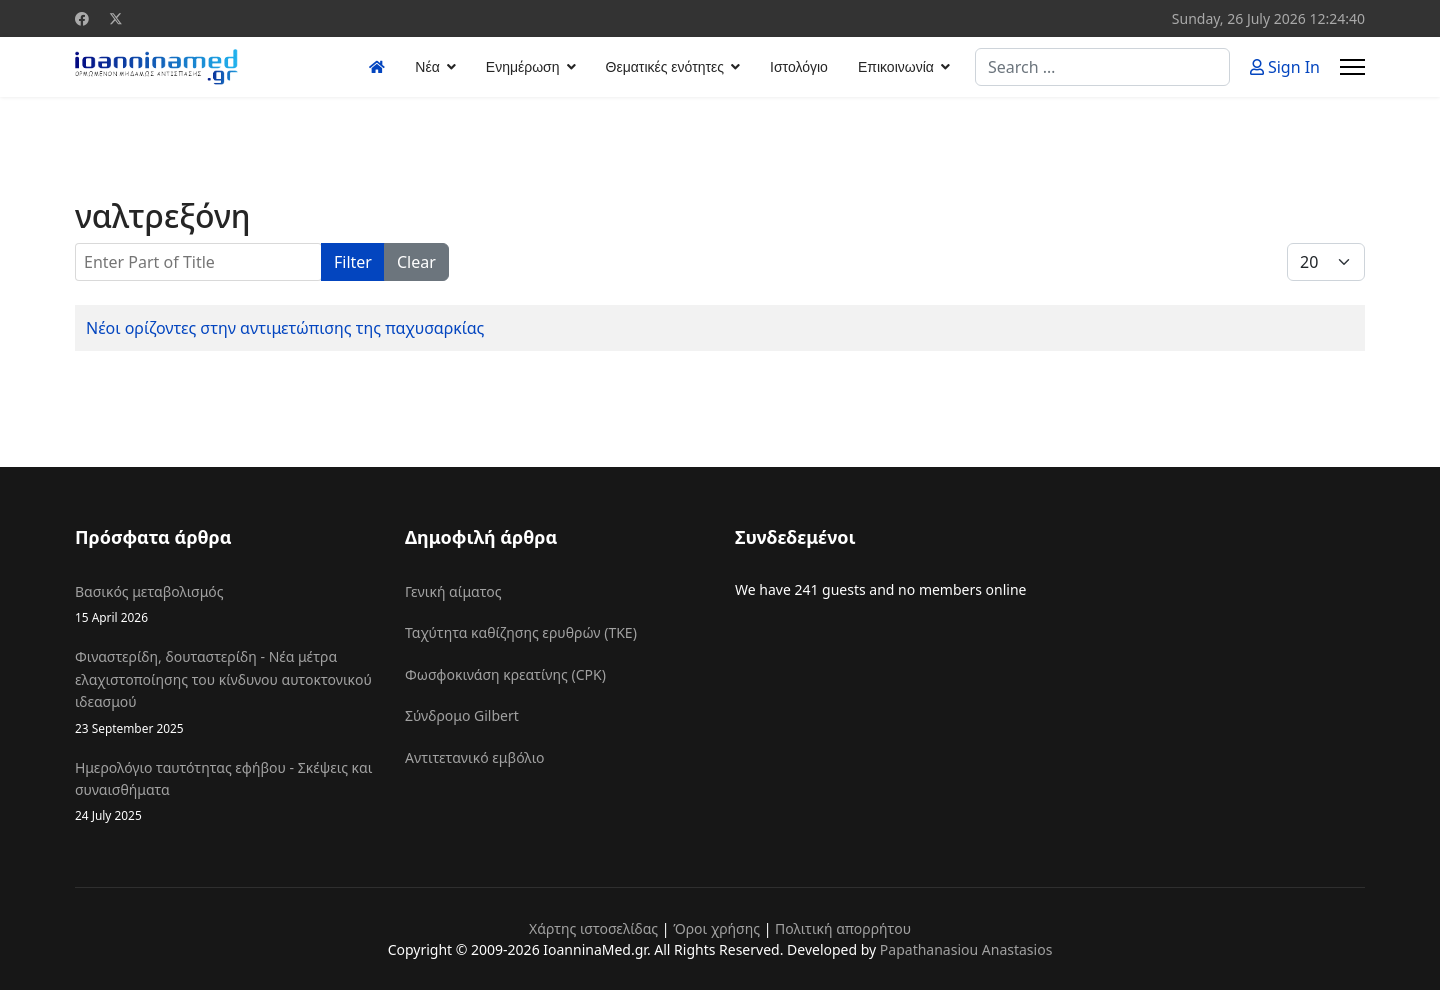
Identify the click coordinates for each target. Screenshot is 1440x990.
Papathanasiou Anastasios (966, 949)
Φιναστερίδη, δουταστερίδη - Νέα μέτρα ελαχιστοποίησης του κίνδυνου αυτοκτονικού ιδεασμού (225, 692)
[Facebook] (82, 18)
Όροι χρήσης (716, 928)
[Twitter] (116, 18)
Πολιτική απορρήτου (843, 928)
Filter (353, 262)
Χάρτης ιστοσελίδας (593, 928)
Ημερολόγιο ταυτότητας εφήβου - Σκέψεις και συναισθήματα (225, 792)
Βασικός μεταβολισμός (225, 604)
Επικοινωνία (896, 67)
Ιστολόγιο (799, 67)
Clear (416, 262)
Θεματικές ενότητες (665, 67)
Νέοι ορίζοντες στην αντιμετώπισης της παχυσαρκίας (285, 328)
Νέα (427, 67)
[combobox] (1102, 67)
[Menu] (1352, 67)
